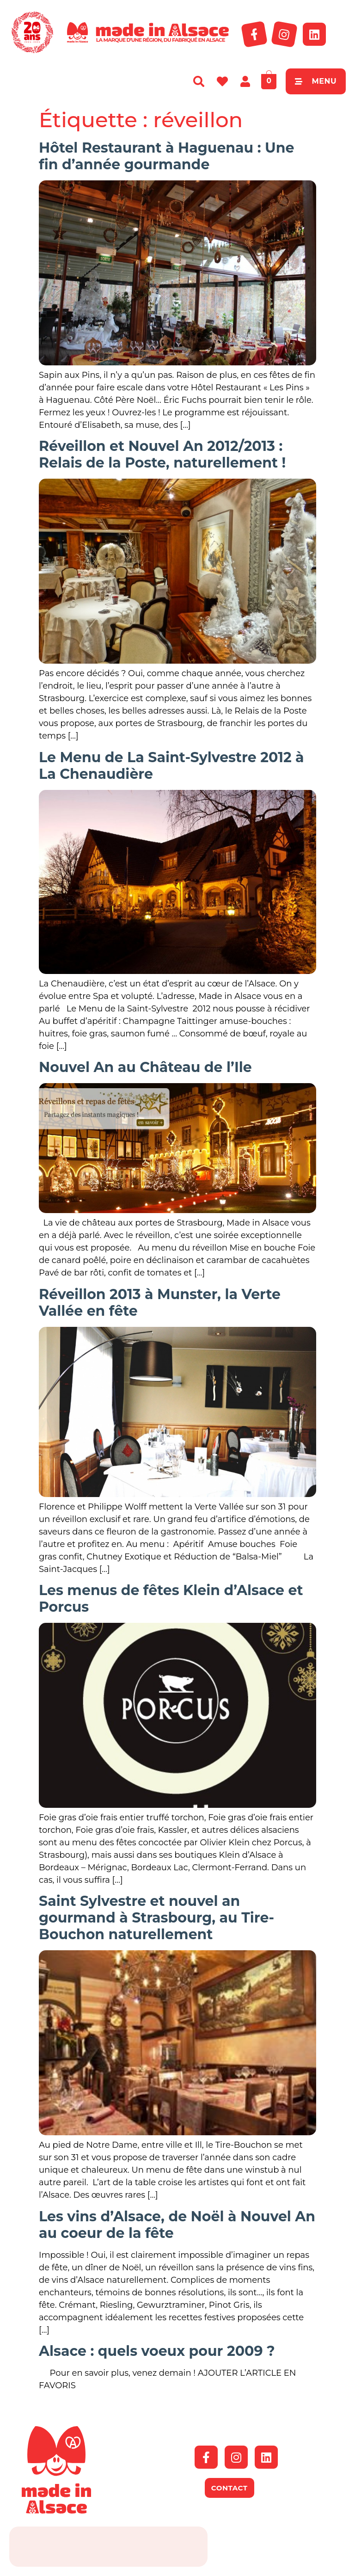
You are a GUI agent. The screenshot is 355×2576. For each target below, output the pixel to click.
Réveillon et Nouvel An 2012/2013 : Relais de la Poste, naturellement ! (162, 454)
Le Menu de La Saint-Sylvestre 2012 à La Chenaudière (171, 766)
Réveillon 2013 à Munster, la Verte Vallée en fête (160, 1302)
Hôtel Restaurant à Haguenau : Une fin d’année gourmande (166, 156)
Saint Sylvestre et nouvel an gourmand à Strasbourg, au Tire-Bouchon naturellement (156, 1917)
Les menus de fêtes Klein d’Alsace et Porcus (171, 1598)
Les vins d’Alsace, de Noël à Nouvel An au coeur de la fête (177, 2225)
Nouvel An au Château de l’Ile (145, 1067)
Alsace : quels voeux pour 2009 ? (157, 2351)
